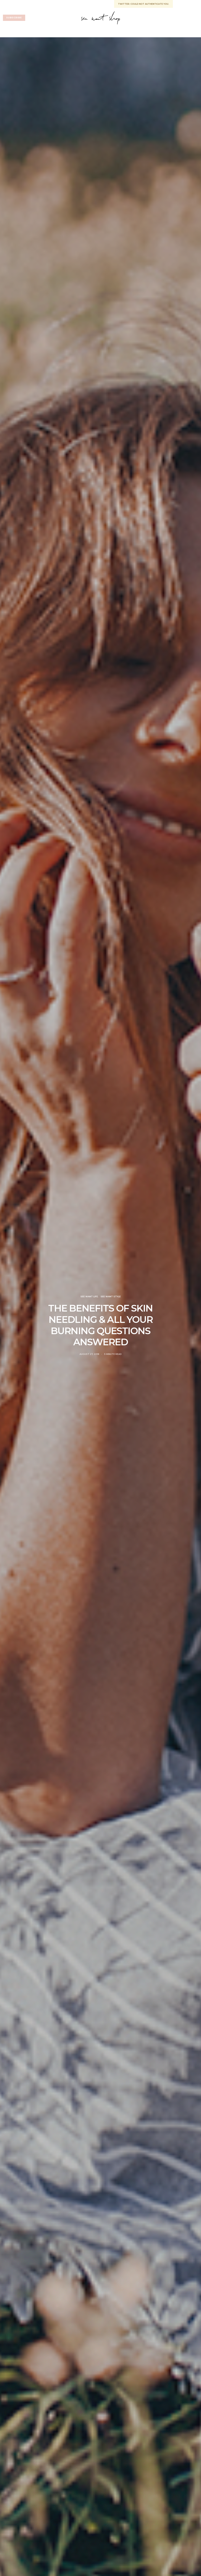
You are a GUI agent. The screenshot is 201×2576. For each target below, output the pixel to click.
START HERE (10, 3)
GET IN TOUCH (33, 3)
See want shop (42, 32)
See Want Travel (157, 32)
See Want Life (70, 32)
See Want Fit (97, 32)
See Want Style (126, 32)
